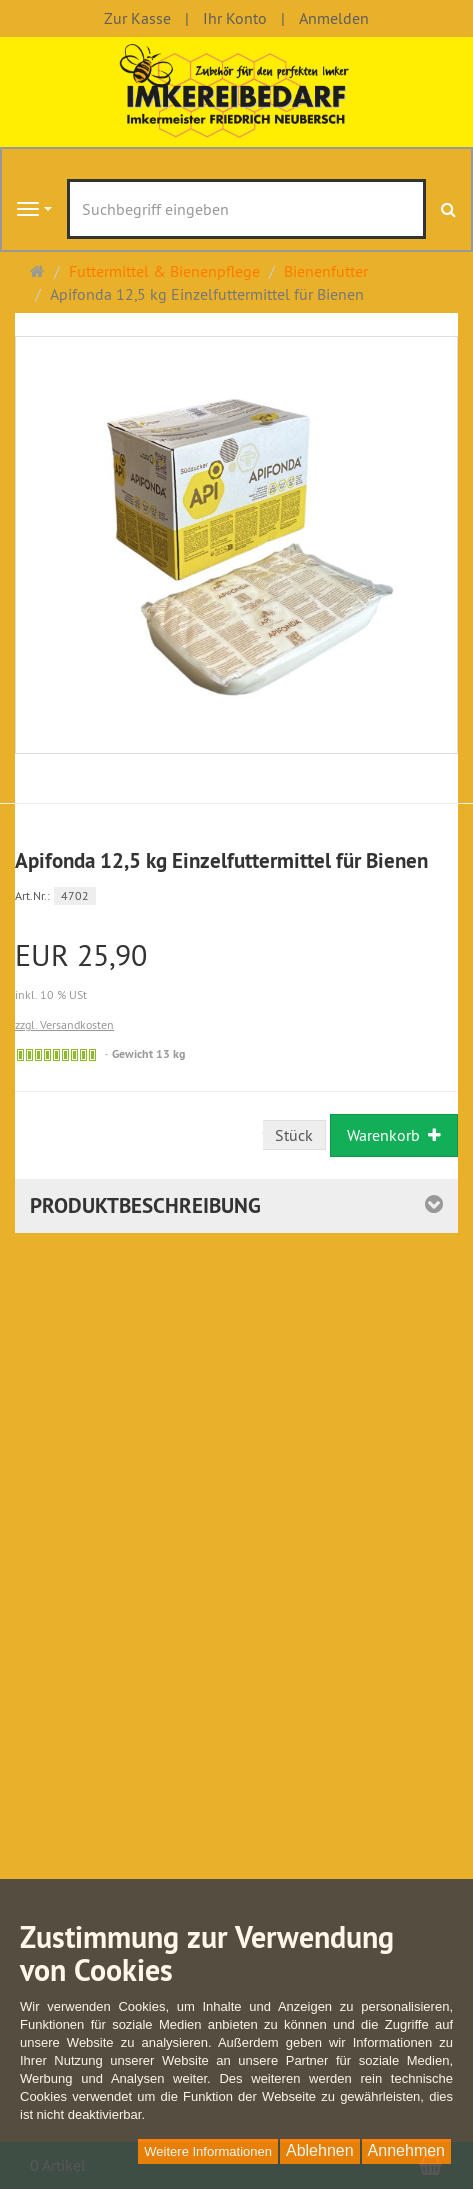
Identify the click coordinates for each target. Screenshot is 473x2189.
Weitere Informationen (208, 2151)
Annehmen (406, 2150)
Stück (294, 1135)
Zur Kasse (137, 18)
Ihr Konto (235, 18)
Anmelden (334, 18)
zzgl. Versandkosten (64, 1024)
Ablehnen (320, 2150)
